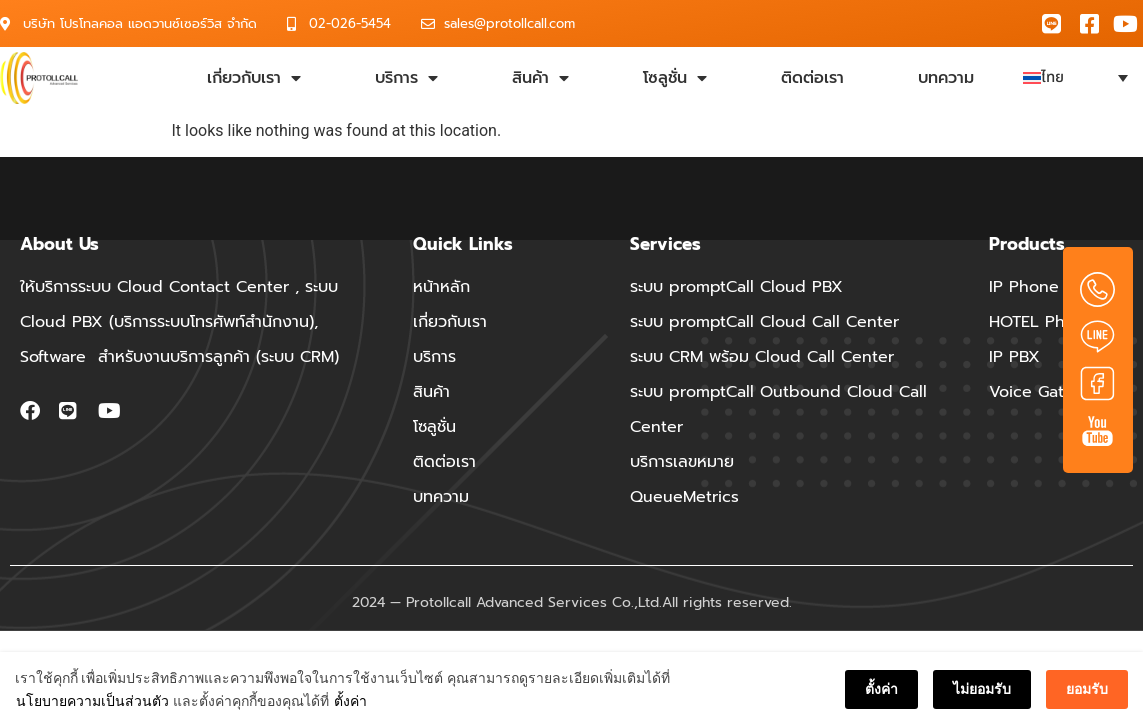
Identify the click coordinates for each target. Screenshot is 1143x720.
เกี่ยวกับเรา (254, 78)
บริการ (406, 78)
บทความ (946, 78)
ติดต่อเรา (812, 78)
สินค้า (540, 78)
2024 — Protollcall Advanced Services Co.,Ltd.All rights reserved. (572, 602)
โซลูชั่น (675, 78)
